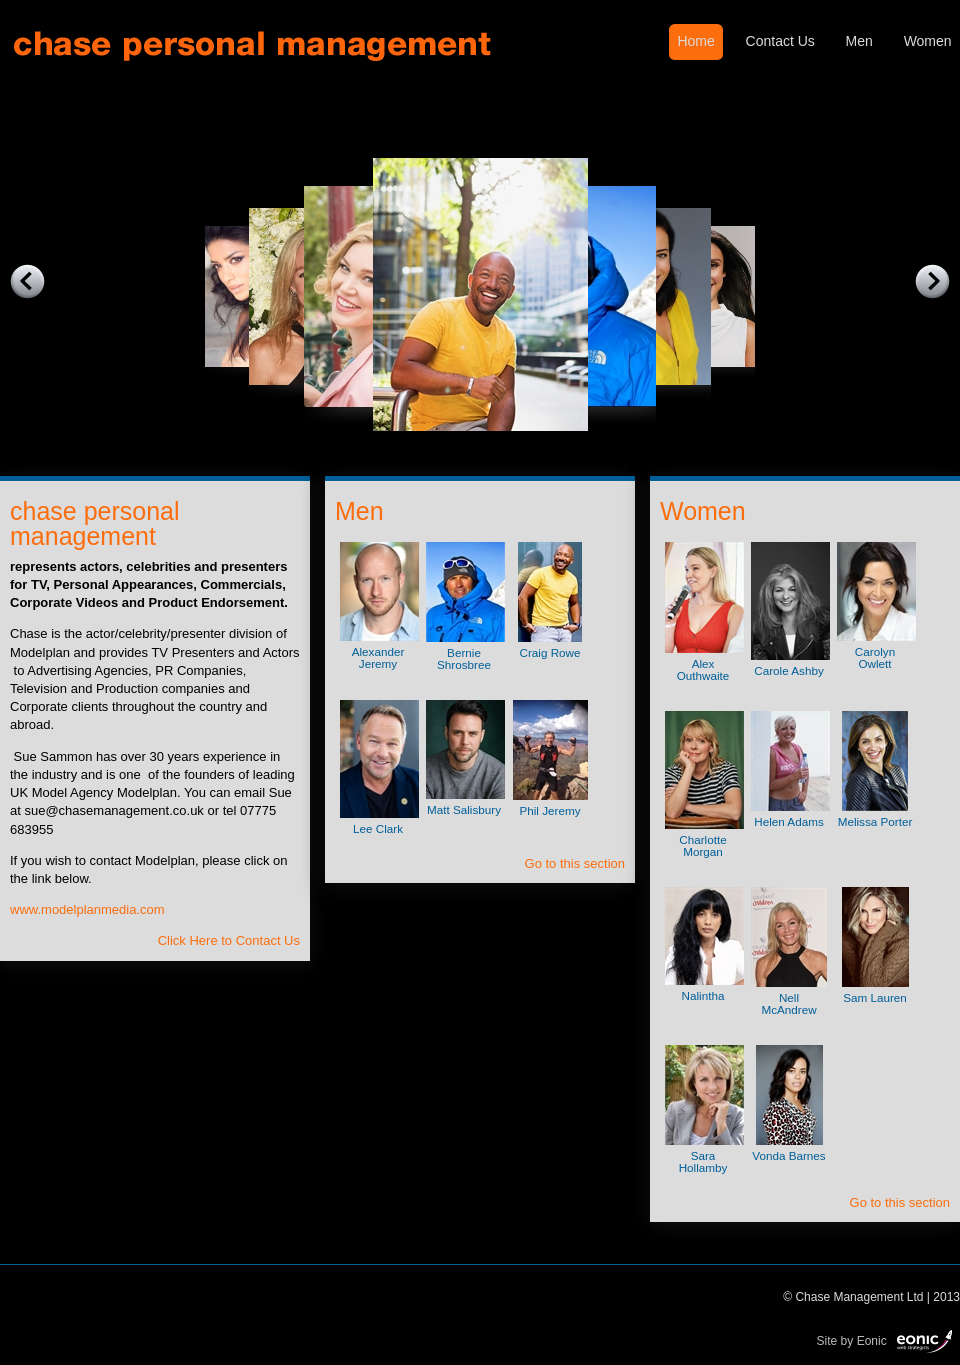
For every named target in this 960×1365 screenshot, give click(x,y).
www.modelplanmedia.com (87, 909)
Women (928, 41)
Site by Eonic (852, 1340)
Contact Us (780, 41)
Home (695, 41)
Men (859, 41)
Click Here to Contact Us (229, 940)
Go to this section (575, 863)
